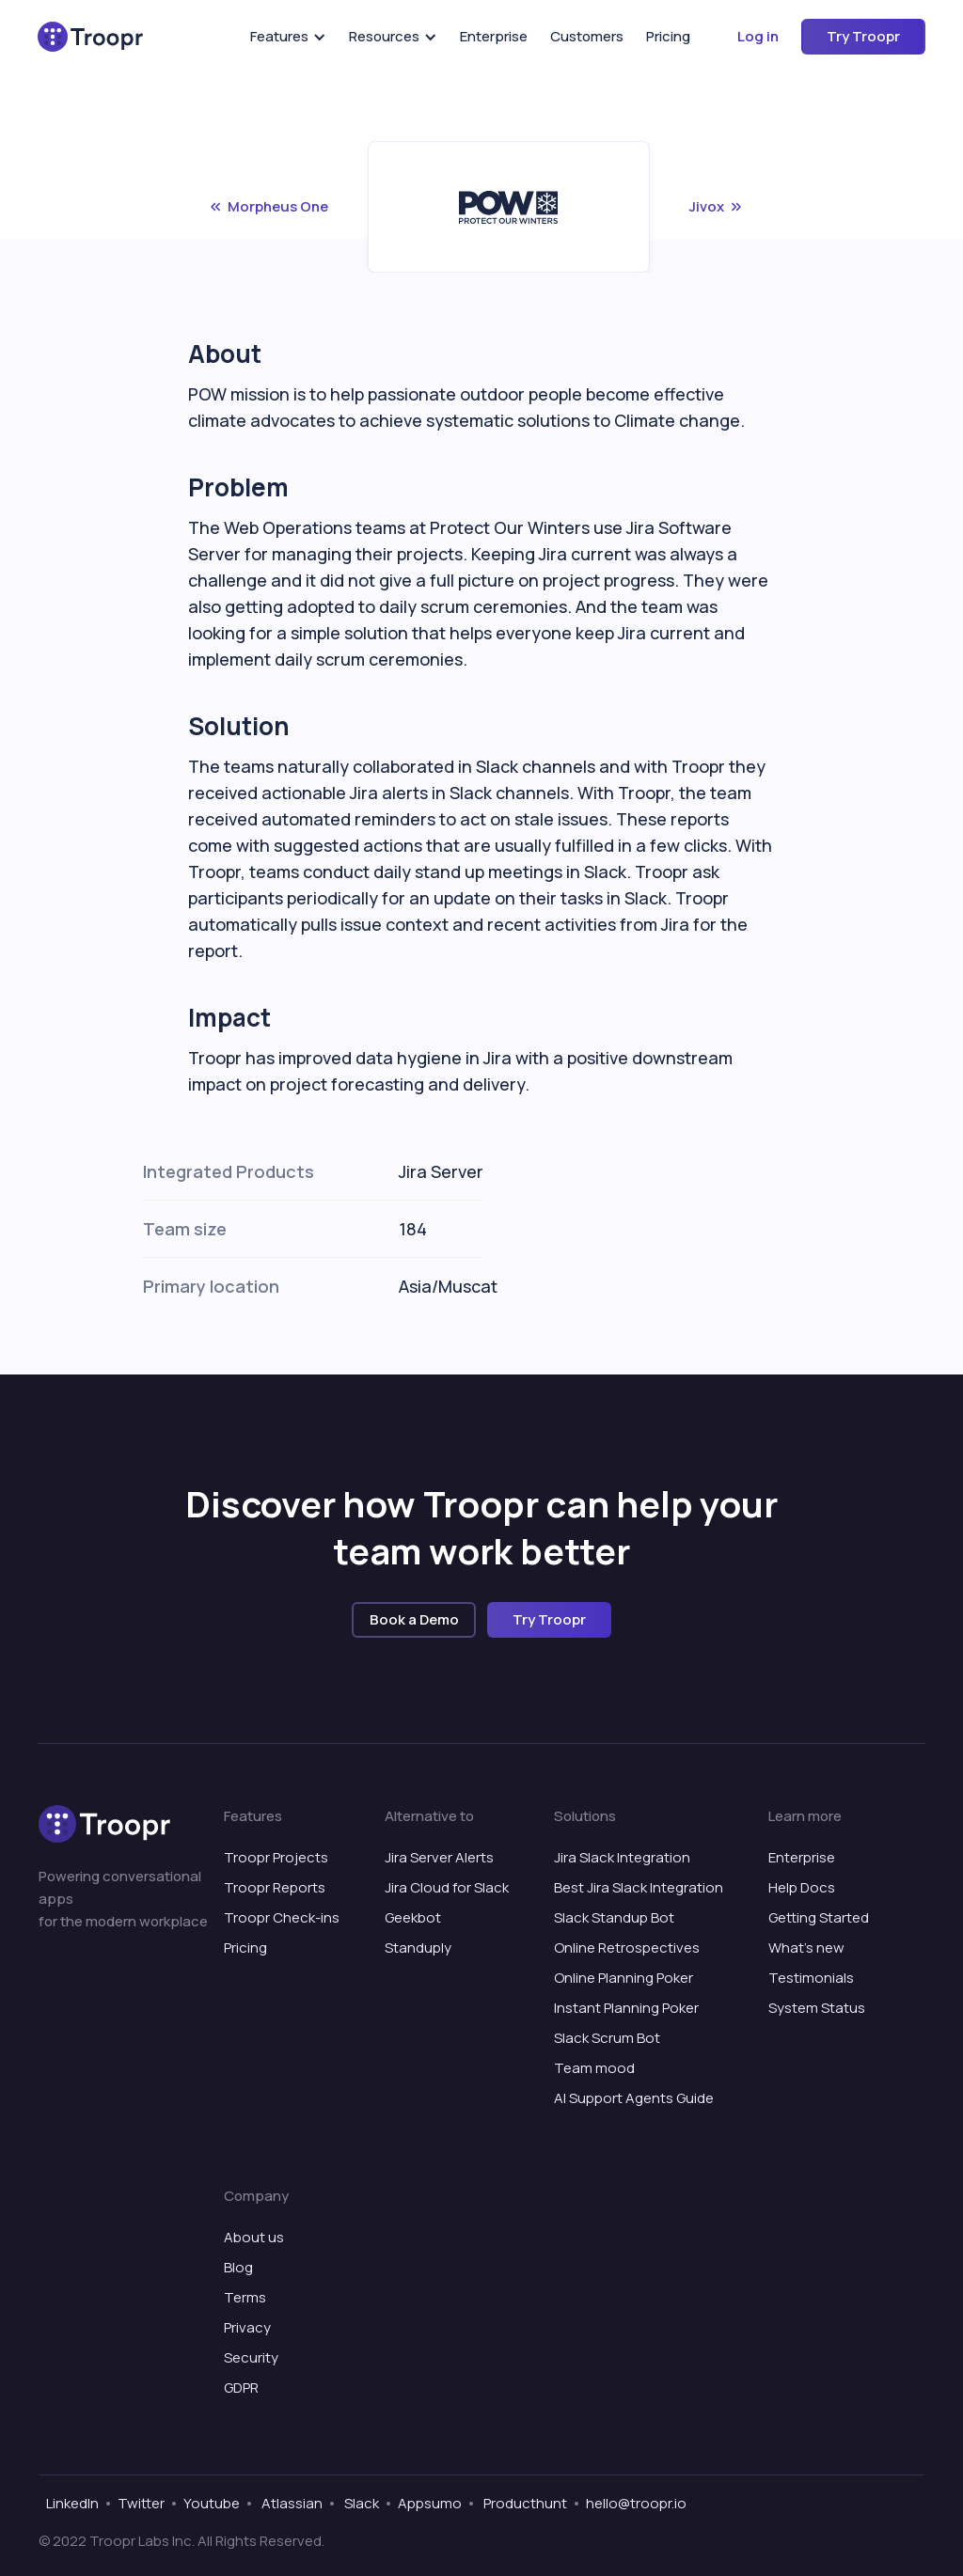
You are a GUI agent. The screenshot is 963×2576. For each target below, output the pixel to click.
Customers (587, 36)
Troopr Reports (274, 1887)
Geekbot (413, 1917)
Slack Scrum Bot (607, 2038)
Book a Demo (414, 1619)
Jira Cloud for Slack (447, 1887)
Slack (360, 2503)
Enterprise (494, 36)
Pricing (668, 36)
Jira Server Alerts (439, 1857)
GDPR (241, 2387)
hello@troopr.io (636, 2503)
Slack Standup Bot (614, 1917)
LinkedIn (72, 2503)
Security (251, 2357)
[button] (288, 37)
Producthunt (524, 2503)
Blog (238, 2267)
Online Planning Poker (623, 1977)
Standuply (418, 1947)
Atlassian (291, 2503)
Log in (758, 36)
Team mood (594, 2068)
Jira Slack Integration (622, 1857)
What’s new (806, 1947)
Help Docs (801, 1887)
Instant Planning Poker (626, 2008)
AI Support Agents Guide (634, 2098)
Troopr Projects (276, 1857)
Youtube (211, 2503)
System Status (816, 2008)
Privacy (247, 2327)
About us (254, 2237)
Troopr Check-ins (281, 1917)
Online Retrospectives (627, 1947)
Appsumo (430, 2503)
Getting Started (818, 1917)
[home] (90, 37)
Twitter (141, 2503)
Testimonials (811, 1977)
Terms (245, 2297)
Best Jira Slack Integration (638, 1887)
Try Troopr (863, 36)
